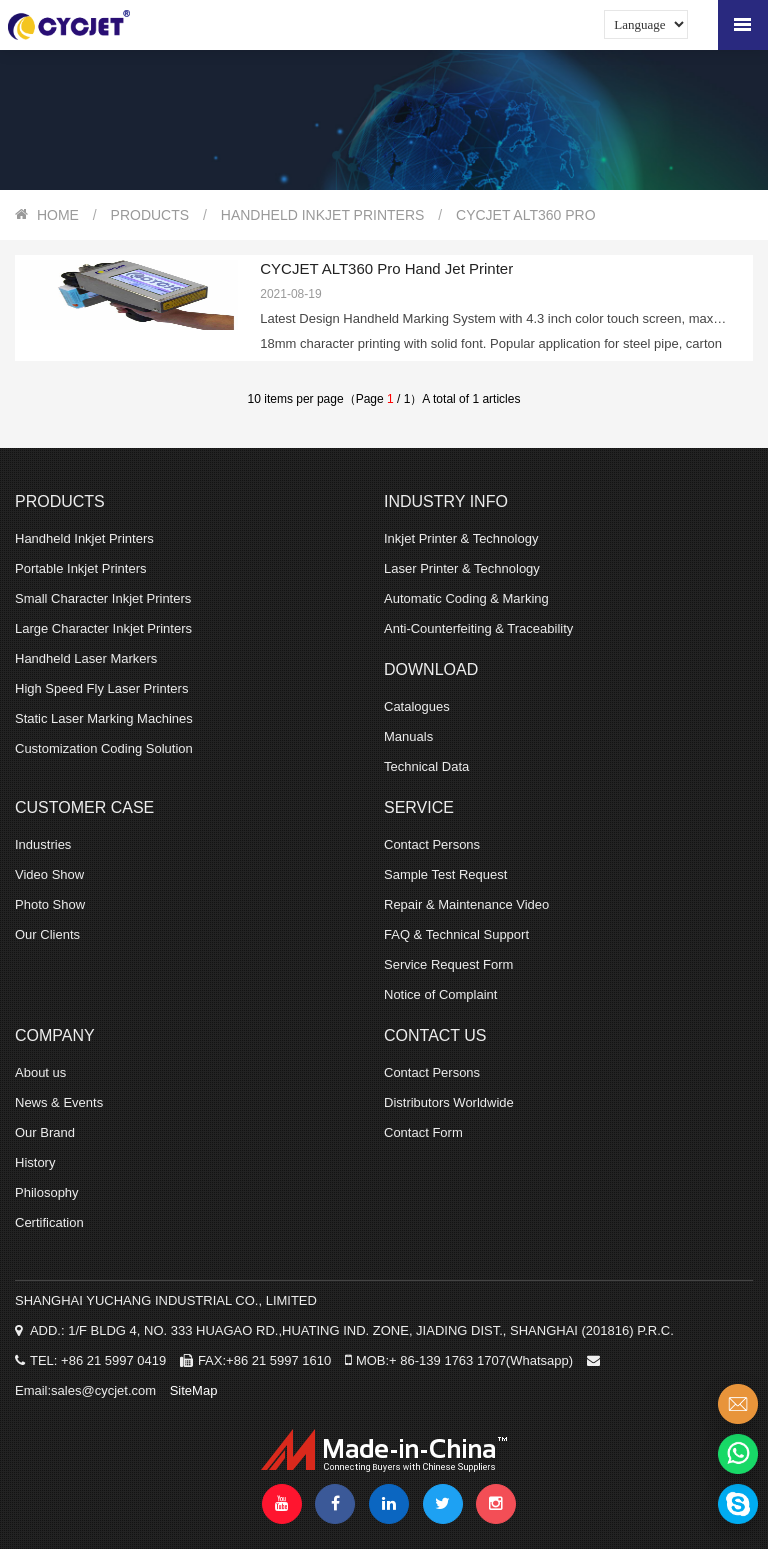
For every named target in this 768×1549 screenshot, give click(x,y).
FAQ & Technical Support (456, 934)
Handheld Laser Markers (86, 658)
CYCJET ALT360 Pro (526, 215)
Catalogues (417, 706)
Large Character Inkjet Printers (103, 628)
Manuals (408, 736)
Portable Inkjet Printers (81, 568)
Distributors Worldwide (449, 1102)
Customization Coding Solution (104, 748)
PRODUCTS (150, 215)
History (35, 1162)
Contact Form (423, 1132)
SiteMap (194, 1390)
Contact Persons (432, 844)
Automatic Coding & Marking (466, 598)
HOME (58, 215)
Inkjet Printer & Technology (461, 538)
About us (40, 1072)
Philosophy (47, 1192)
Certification (49, 1222)
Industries (43, 844)
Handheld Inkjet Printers (323, 215)
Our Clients (47, 934)
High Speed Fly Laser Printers (101, 688)
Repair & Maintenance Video (466, 904)
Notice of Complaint (440, 994)
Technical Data (426, 766)
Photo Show (50, 904)
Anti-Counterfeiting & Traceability (478, 628)
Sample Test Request (445, 874)
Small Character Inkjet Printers (103, 598)
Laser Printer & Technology (462, 568)
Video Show (49, 874)
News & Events (59, 1102)
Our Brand (45, 1132)
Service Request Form (448, 964)
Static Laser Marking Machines (104, 718)
